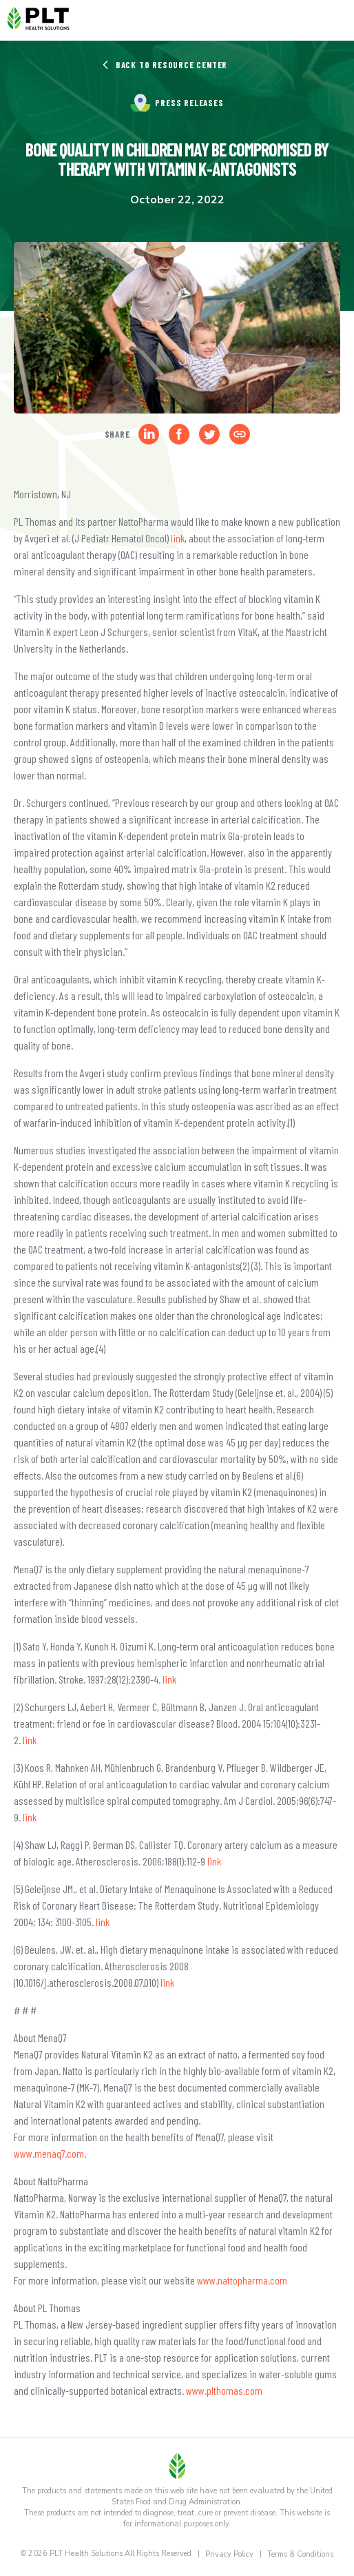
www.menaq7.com (49, 2153)
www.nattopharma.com (242, 2280)
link (178, 537)
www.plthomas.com (224, 2390)
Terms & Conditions (300, 2554)
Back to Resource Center (164, 64)
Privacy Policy (229, 2554)
